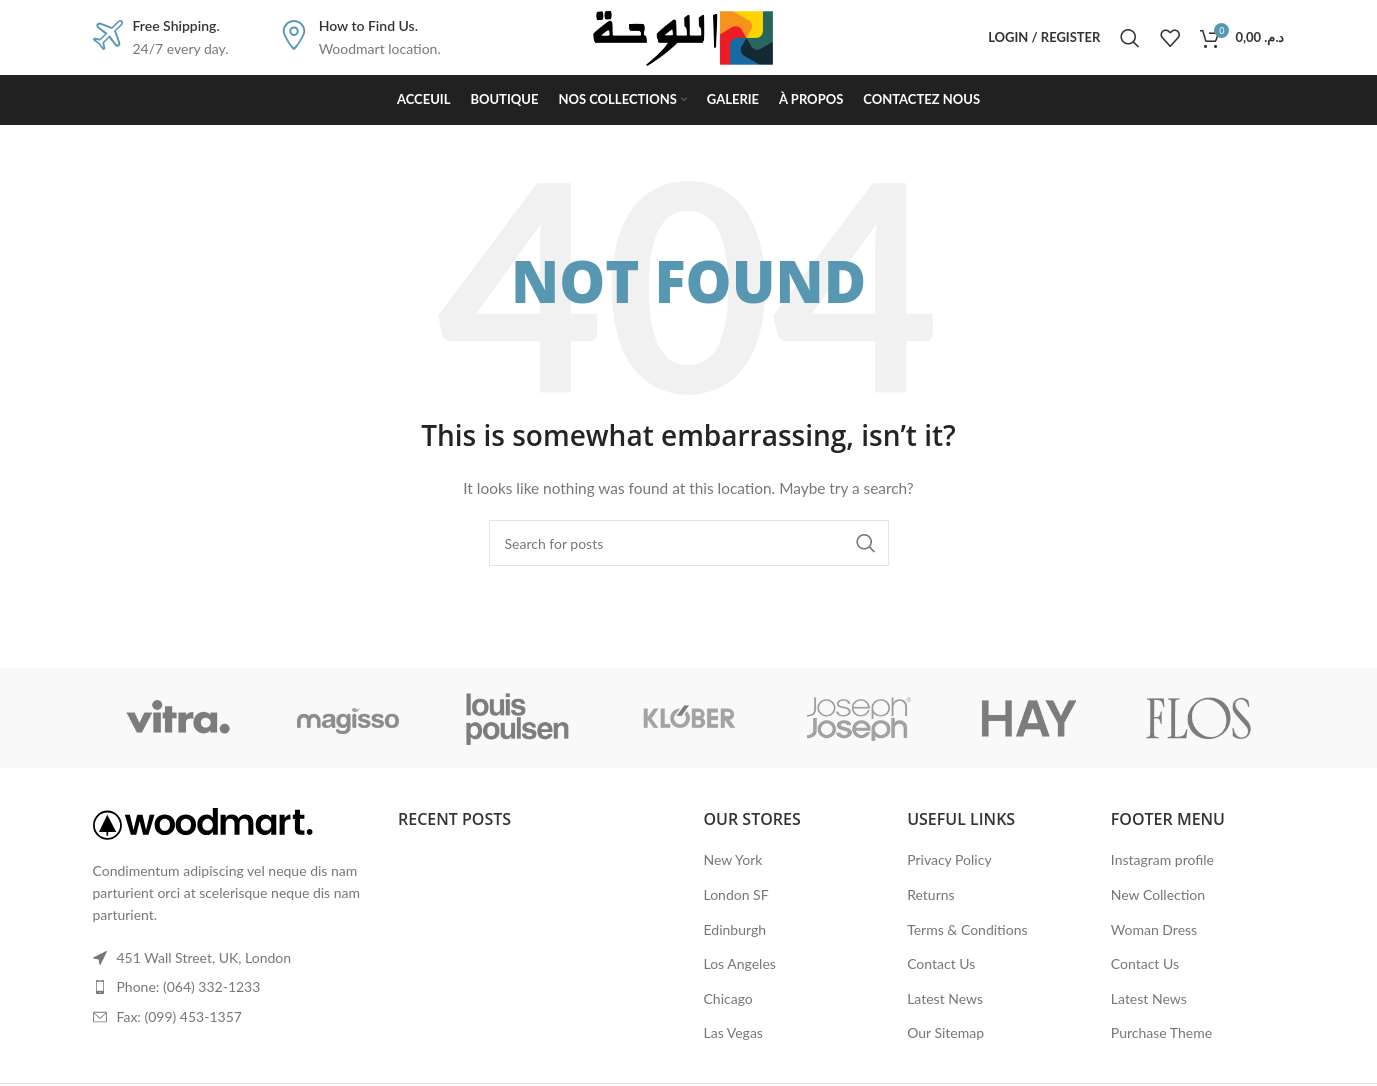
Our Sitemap (945, 1032)
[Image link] (203, 821)
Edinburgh (735, 929)
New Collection (1158, 894)
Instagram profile (1162, 859)
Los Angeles (740, 963)
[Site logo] (689, 35)
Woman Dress (1154, 929)
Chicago (728, 998)
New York (733, 859)
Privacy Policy (949, 859)
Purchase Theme (1161, 1032)
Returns (930, 894)
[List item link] (231, 987)
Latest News (945, 998)
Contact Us (941, 963)
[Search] (1130, 38)
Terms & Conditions (967, 929)
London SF (736, 894)
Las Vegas (733, 1032)
